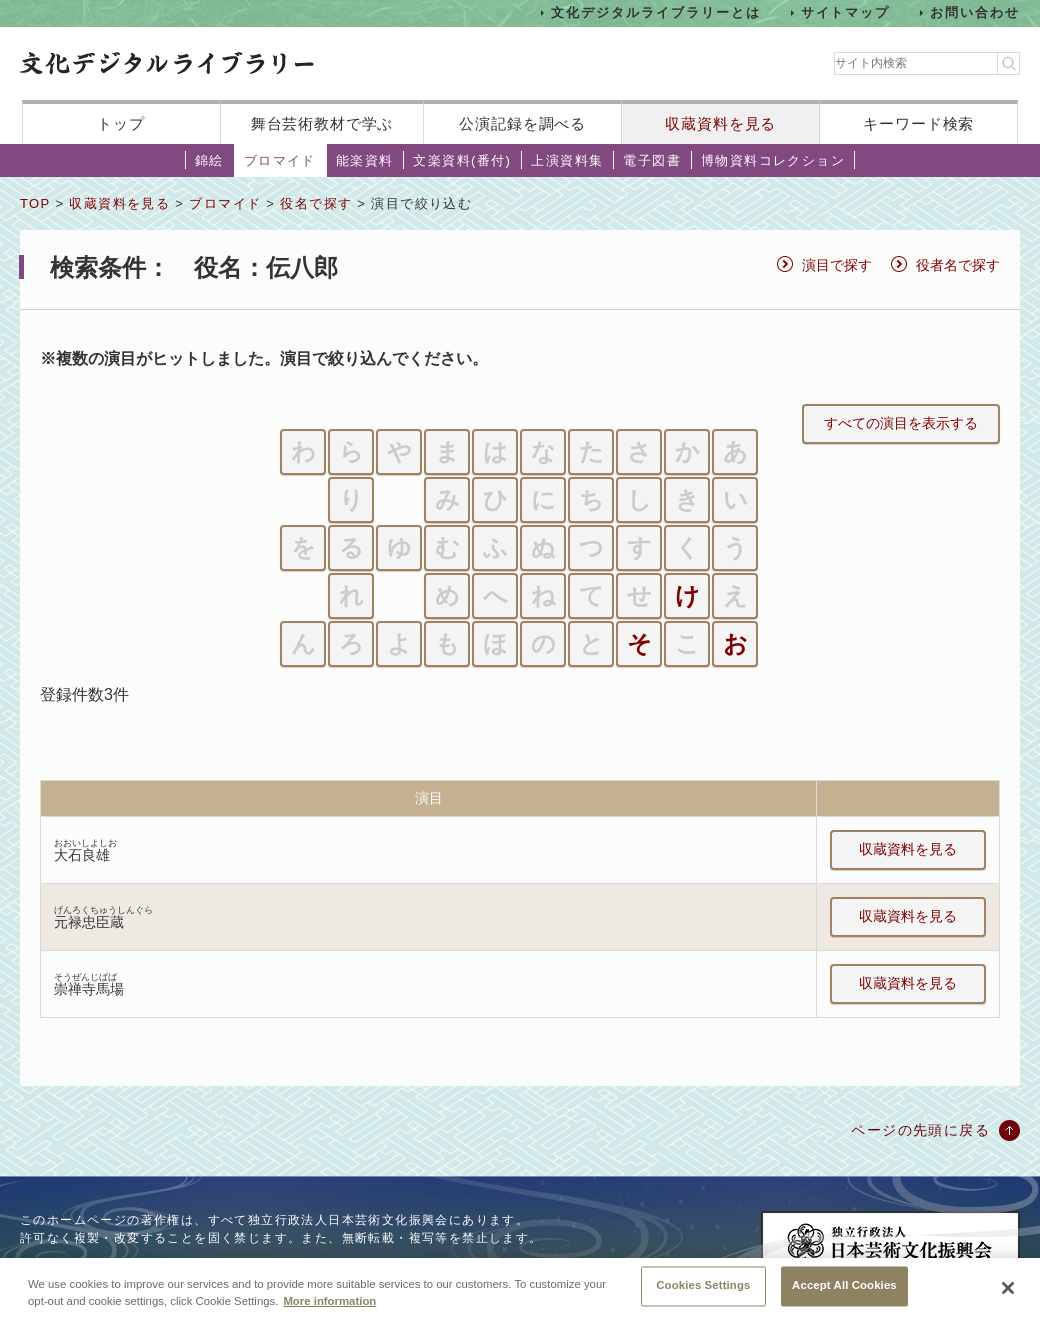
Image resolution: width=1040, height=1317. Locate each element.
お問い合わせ (975, 12)
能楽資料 (365, 160)
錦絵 (209, 160)
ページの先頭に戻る (920, 1130)
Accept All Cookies (844, 1296)
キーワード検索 (918, 123)
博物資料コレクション (773, 160)
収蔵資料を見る (720, 123)
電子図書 (652, 160)
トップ (121, 123)
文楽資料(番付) (462, 160)
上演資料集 (567, 160)
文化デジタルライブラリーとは (655, 12)
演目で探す (837, 265)
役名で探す (316, 203)
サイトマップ (846, 12)
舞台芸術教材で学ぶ (322, 123)
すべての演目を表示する (901, 423)
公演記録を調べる (522, 123)
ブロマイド (280, 160)
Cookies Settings (703, 1296)
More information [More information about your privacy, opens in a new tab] (329, 1311)
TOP (35, 203)
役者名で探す (958, 265)
